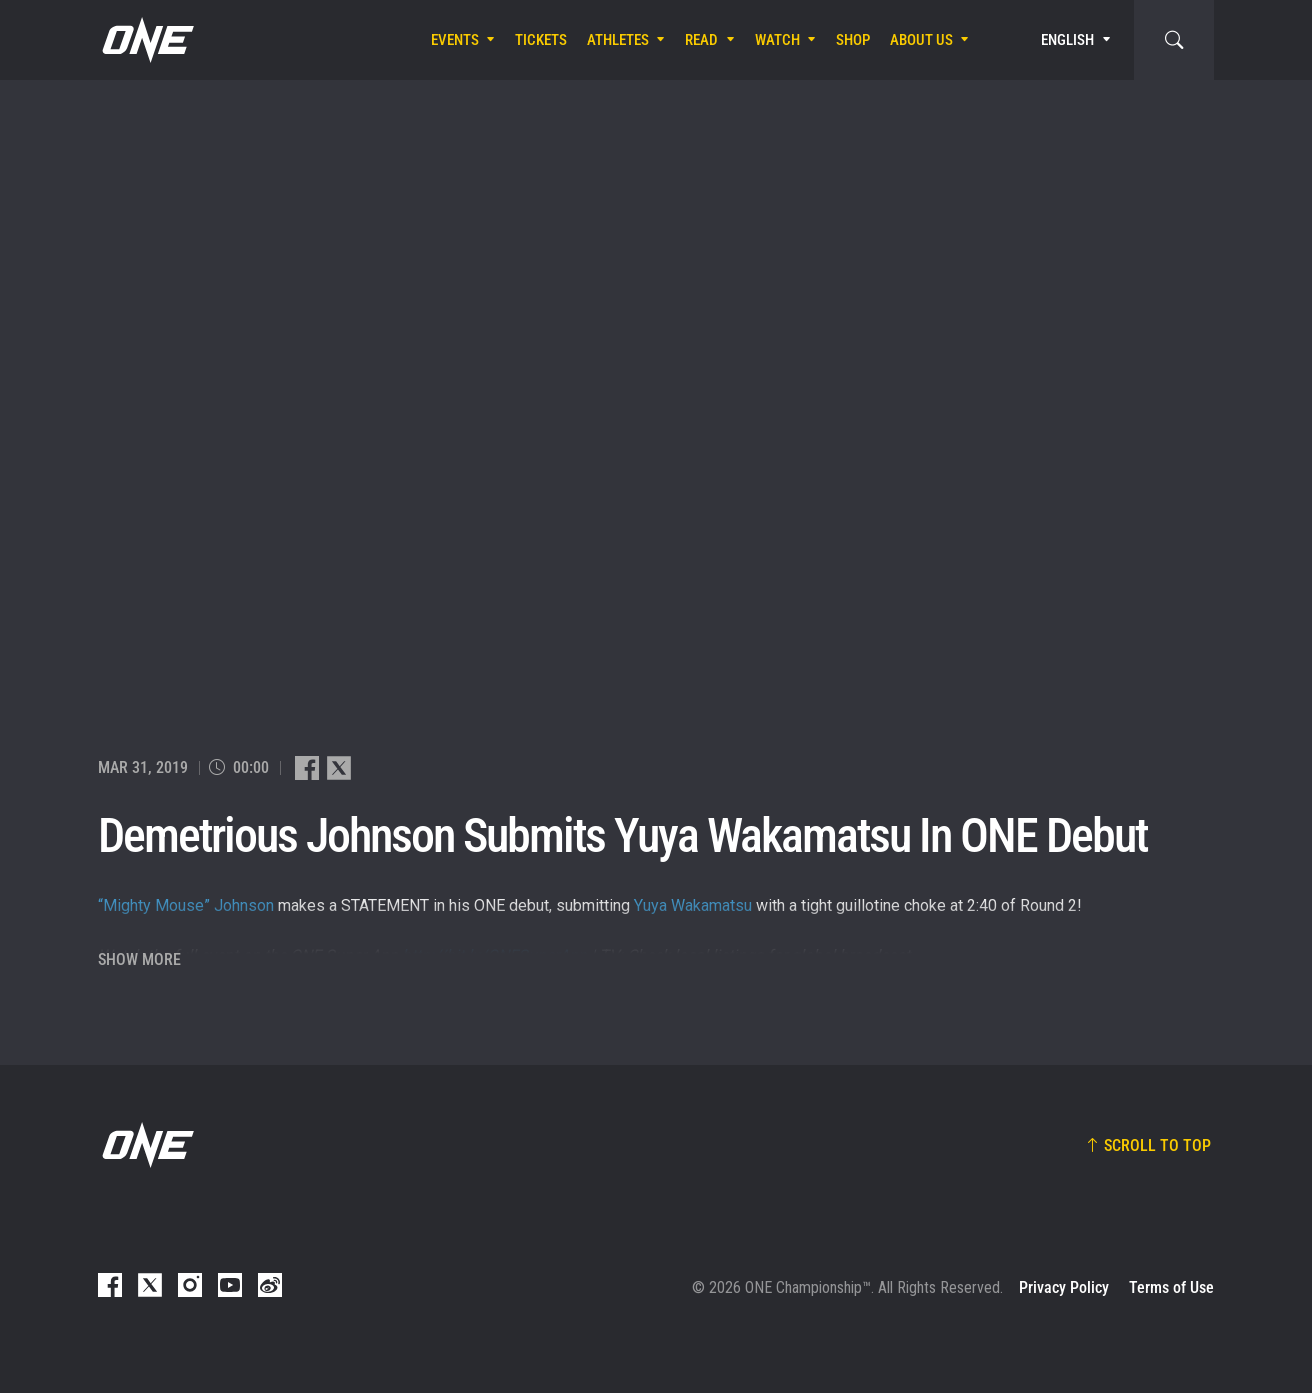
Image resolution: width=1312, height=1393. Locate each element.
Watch (777, 40)
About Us (921, 40)
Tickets (541, 40)
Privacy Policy (1064, 1287)
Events (455, 40)
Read (701, 40)
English (1067, 40)
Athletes (618, 40)
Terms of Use (1171, 1287)
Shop (853, 40)
